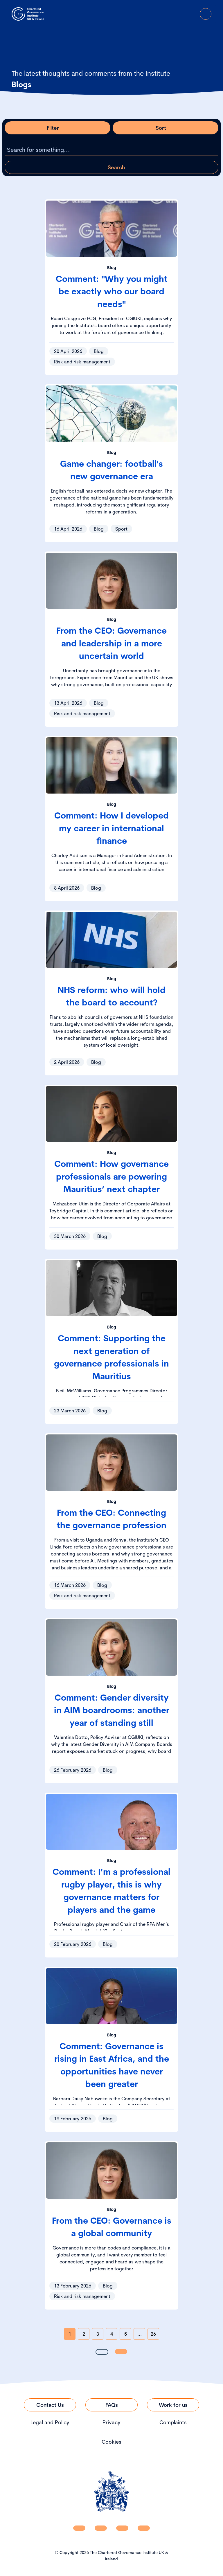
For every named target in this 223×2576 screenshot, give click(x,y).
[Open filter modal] (57, 127)
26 (153, 2334)
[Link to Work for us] (173, 2404)
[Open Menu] (205, 14)
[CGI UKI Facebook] (101, 2528)
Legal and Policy (49, 2422)
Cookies (111, 2441)
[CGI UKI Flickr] (144, 2528)
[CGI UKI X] (122, 2528)
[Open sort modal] (165, 127)
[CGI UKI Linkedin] (79, 2528)
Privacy (111, 2422)
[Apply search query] (111, 167)
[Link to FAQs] (111, 2404)
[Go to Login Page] (189, 14)
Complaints (173, 2422)
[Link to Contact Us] (50, 2404)
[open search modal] (173, 14)
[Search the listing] (111, 150)
